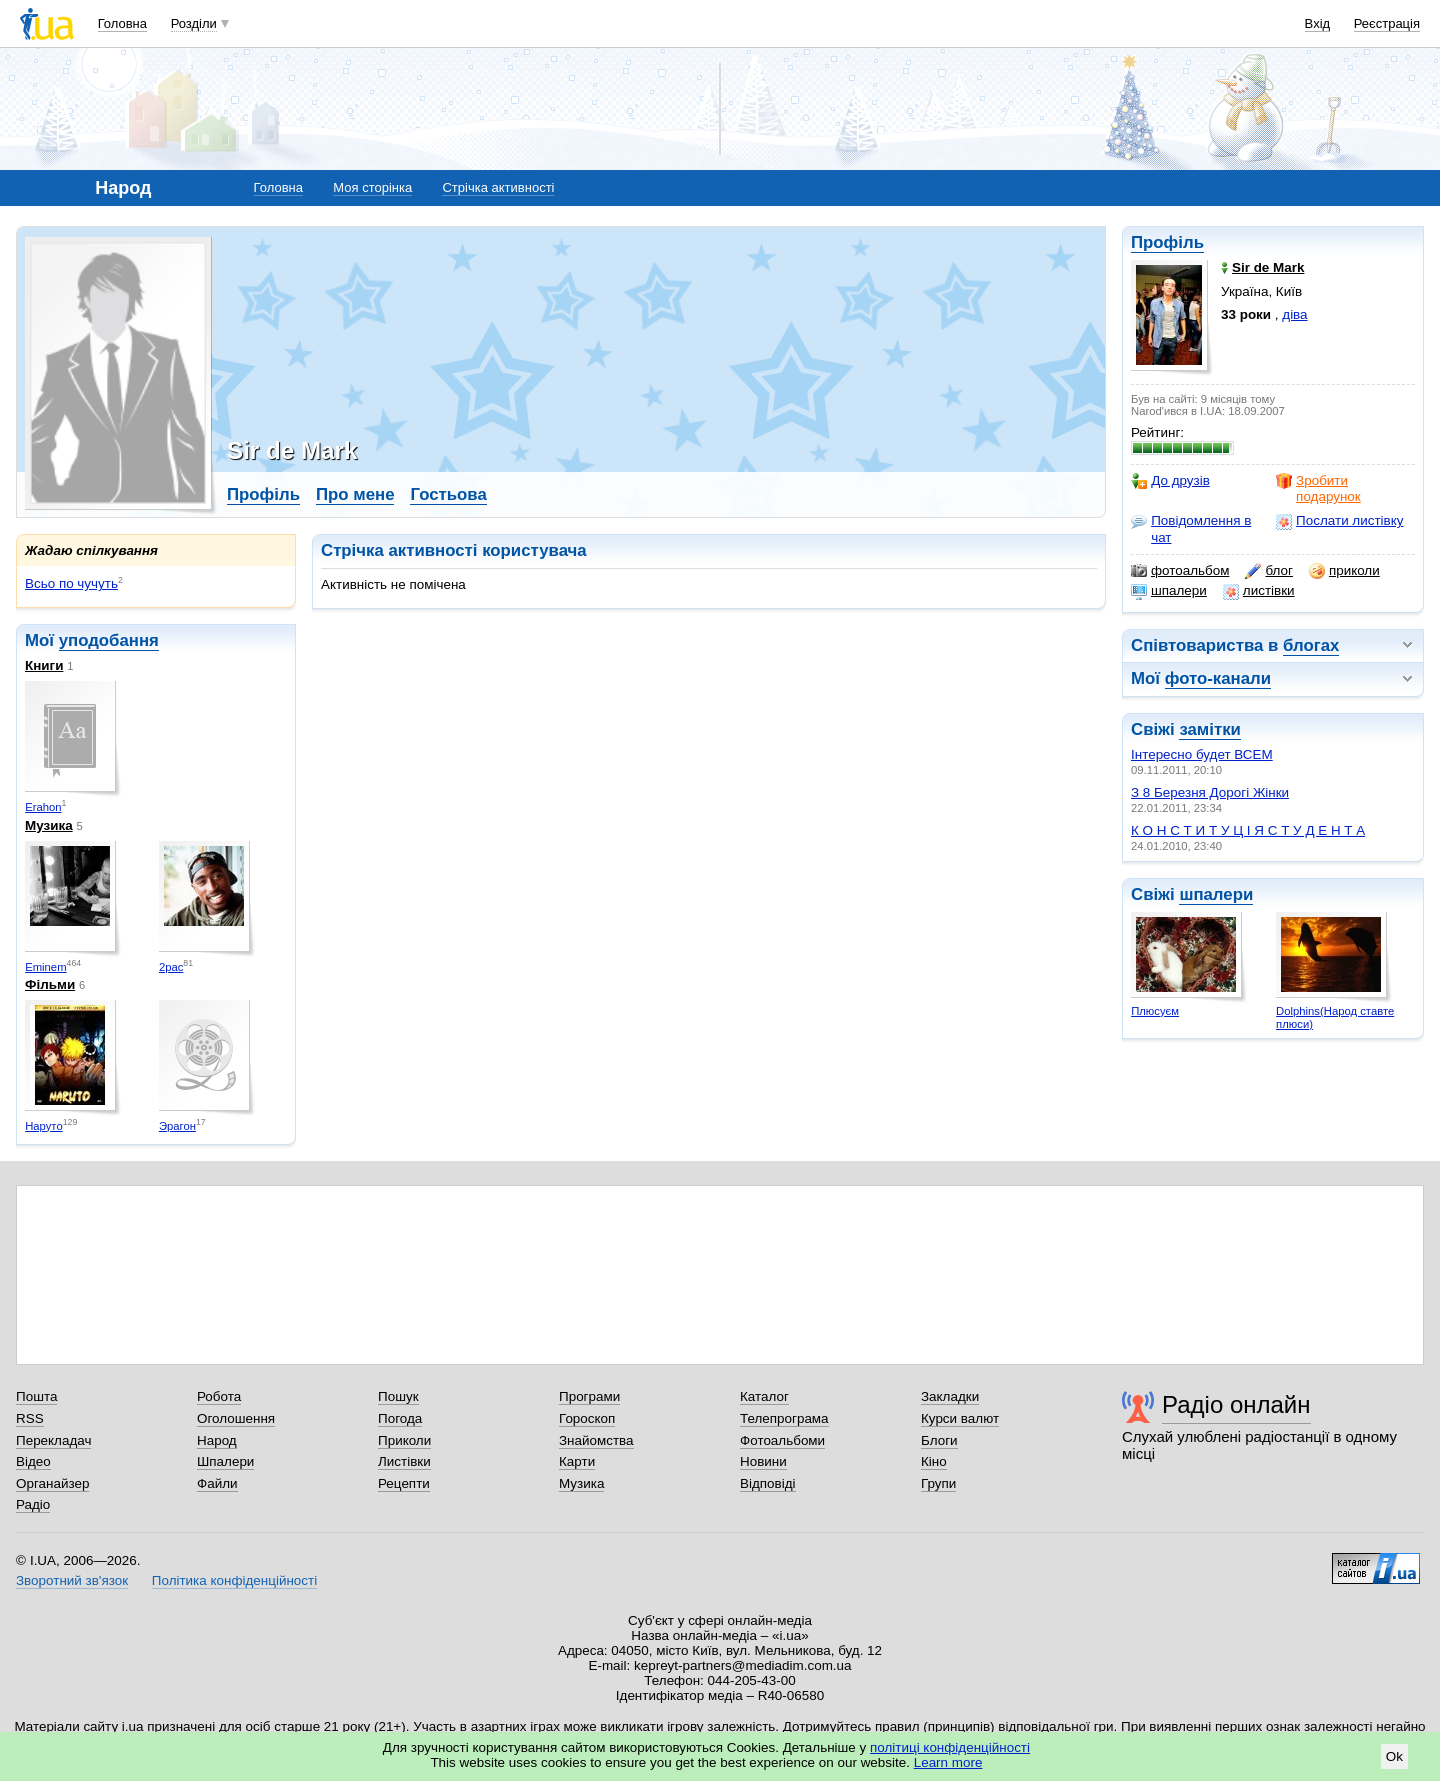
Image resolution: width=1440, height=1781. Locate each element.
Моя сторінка (372, 187)
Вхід (1318, 23)
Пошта (36, 1396)
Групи (938, 1483)
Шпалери (225, 1461)
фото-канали (1218, 678)
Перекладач (53, 1440)
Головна (122, 23)
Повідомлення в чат (1191, 528)
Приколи (404, 1440)
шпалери (1169, 591)
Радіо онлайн (1236, 1404)
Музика (49, 825)
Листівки (404, 1461)
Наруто (44, 1126)
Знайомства (596, 1440)
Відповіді (768, 1483)
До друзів (1170, 481)
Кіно (934, 1461)
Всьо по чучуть (71, 583)
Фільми (50, 984)
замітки (1210, 729)
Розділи (194, 23)
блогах (1311, 645)
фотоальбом (1180, 571)
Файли (217, 1483)
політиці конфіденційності (950, 1747)
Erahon (43, 807)
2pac (171, 967)
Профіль (1167, 242)
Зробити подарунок (1318, 488)
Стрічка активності (498, 187)
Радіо (33, 1504)
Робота (219, 1396)
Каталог (764, 1396)
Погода (400, 1418)
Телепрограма (784, 1418)
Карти (577, 1461)
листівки (1259, 591)
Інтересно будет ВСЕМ (1202, 754)
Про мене (355, 494)
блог (1268, 571)
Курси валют (960, 1418)
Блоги (939, 1440)
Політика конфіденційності (234, 1580)
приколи (1344, 571)
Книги (44, 665)
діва (1294, 314)
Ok (1394, 1756)
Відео (33, 1461)
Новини (763, 1461)
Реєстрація (1387, 23)
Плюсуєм (1155, 1011)
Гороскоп (587, 1418)
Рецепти (404, 1483)
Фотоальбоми (782, 1440)
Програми (589, 1396)
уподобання (109, 640)
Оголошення (236, 1418)
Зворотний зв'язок (72, 1580)
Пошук (398, 1396)
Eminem (45, 967)
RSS (30, 1418)
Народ (217, 1440)
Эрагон (177, 1126)
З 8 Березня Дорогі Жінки (1210, 792)
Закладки (950, 1396)
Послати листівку (1339, 521)
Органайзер (52, 1483)
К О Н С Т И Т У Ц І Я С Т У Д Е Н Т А (1248, 830)
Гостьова (448, 494)
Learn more (948, 1762)
